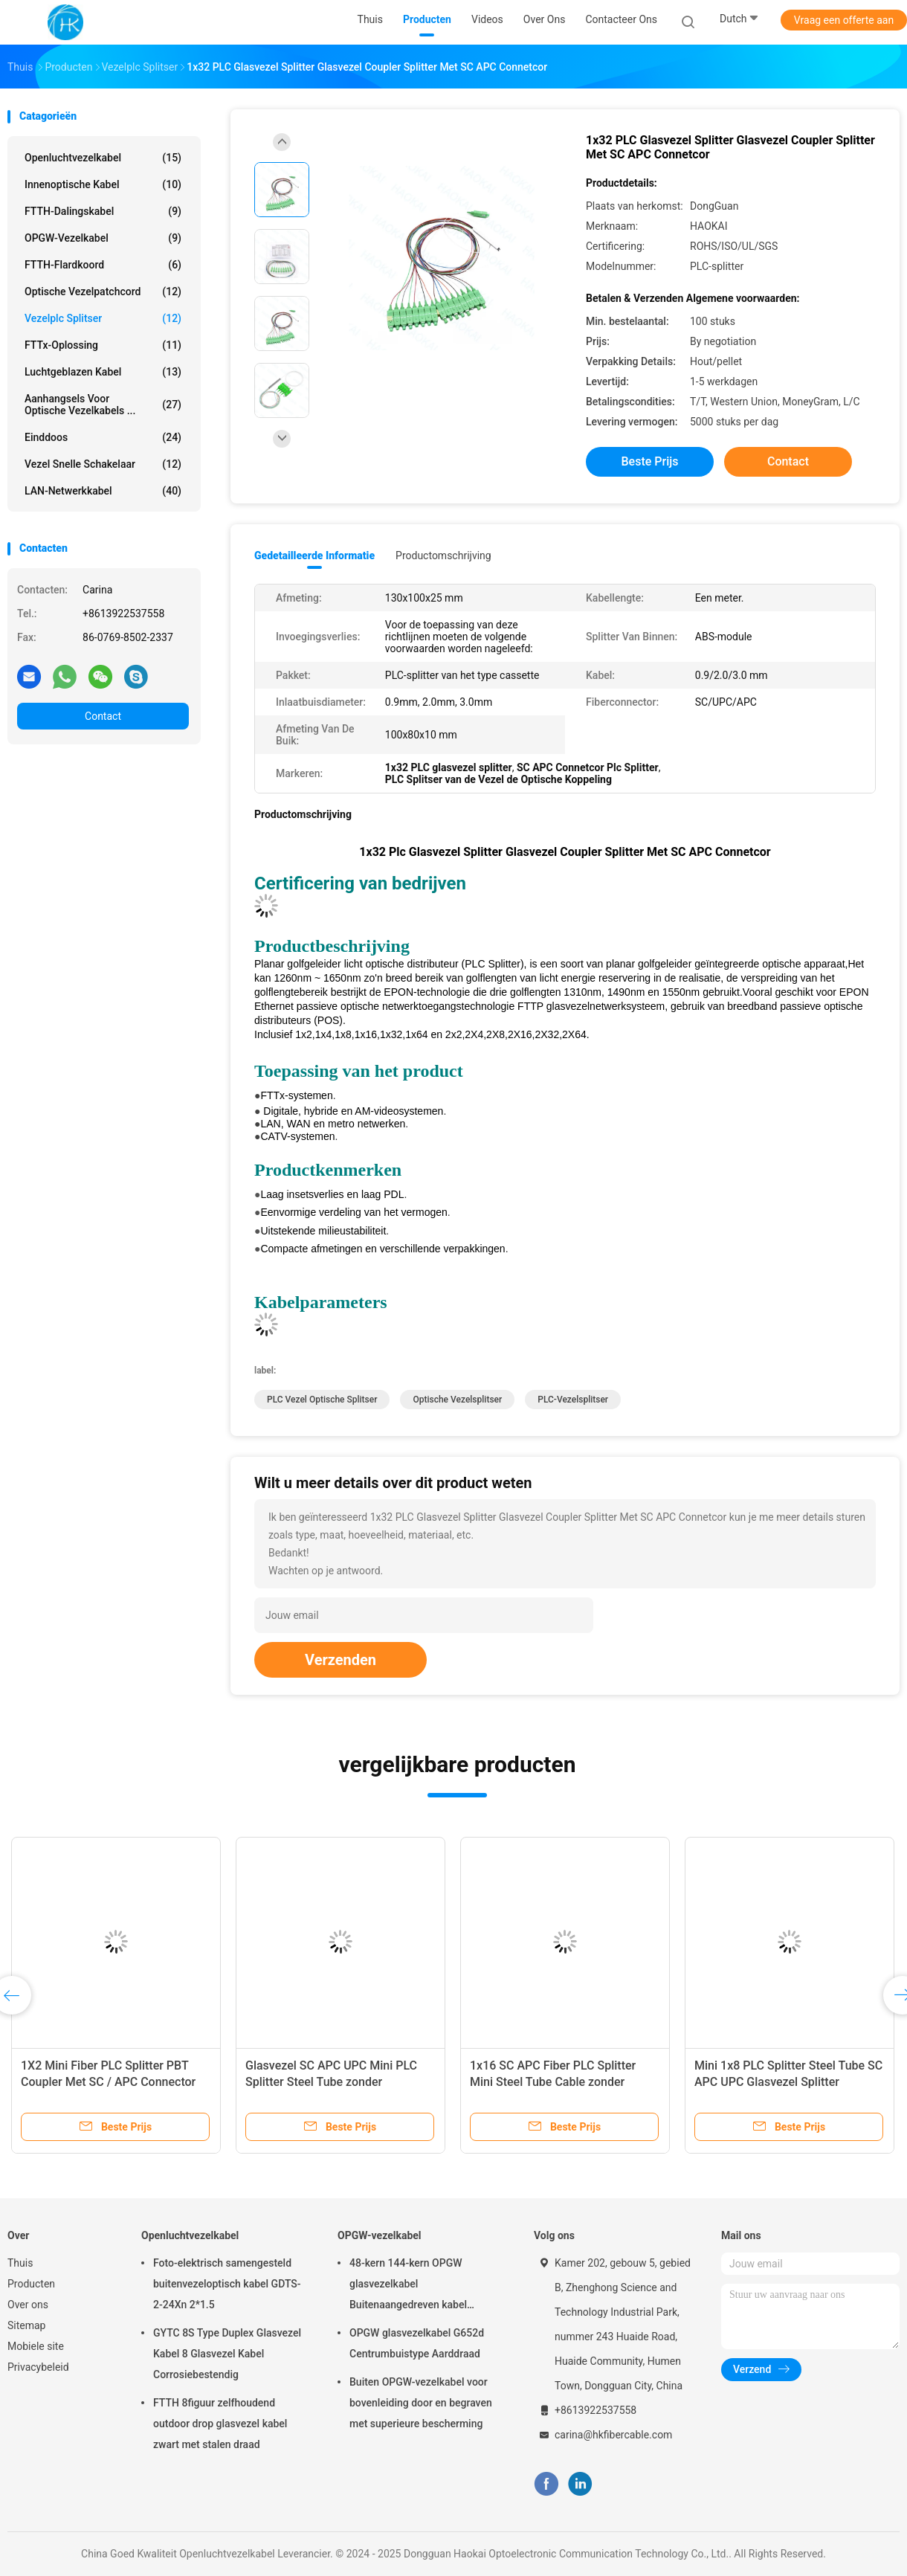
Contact (103, 716)
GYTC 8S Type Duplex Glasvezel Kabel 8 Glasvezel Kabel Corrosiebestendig (227, 2353)
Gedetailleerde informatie (314, 555)
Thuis (20, 2263)
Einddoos (103, 437)
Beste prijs (650, 461)
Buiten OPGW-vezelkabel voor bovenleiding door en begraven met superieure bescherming (420, 2403)
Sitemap (26, 2325)
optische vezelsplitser (457, 1399)
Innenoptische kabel (103, 184)
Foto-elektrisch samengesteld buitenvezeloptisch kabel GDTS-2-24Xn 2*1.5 (227, 2284)
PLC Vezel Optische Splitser (322, 1399)
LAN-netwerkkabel (103, 490)
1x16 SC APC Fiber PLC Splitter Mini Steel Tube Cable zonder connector (553, 2081)
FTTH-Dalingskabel (103, 211)
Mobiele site (35, 2346)
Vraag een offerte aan (844, 20)
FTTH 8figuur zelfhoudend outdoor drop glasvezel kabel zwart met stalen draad (220, 2423)
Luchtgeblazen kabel (103, 371)
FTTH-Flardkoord (103, 264)
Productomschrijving (443, 555)
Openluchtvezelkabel (103, 157)
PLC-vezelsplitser (573, 1399)
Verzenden (340, 1660)
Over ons (27, 2305)
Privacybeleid (38, 2367)
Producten (31, 2284)
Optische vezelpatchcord (103, 291)
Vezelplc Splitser (103, 318)
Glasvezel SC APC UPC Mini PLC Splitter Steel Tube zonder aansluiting (331, 2081)
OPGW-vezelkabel (103, 238)
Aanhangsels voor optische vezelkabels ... (103, 404)
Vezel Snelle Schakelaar (103, 464)
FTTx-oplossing (103, 345)
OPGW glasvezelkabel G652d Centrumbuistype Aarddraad (416, 2343)
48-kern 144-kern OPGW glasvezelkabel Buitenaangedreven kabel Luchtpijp (408, 2286)
